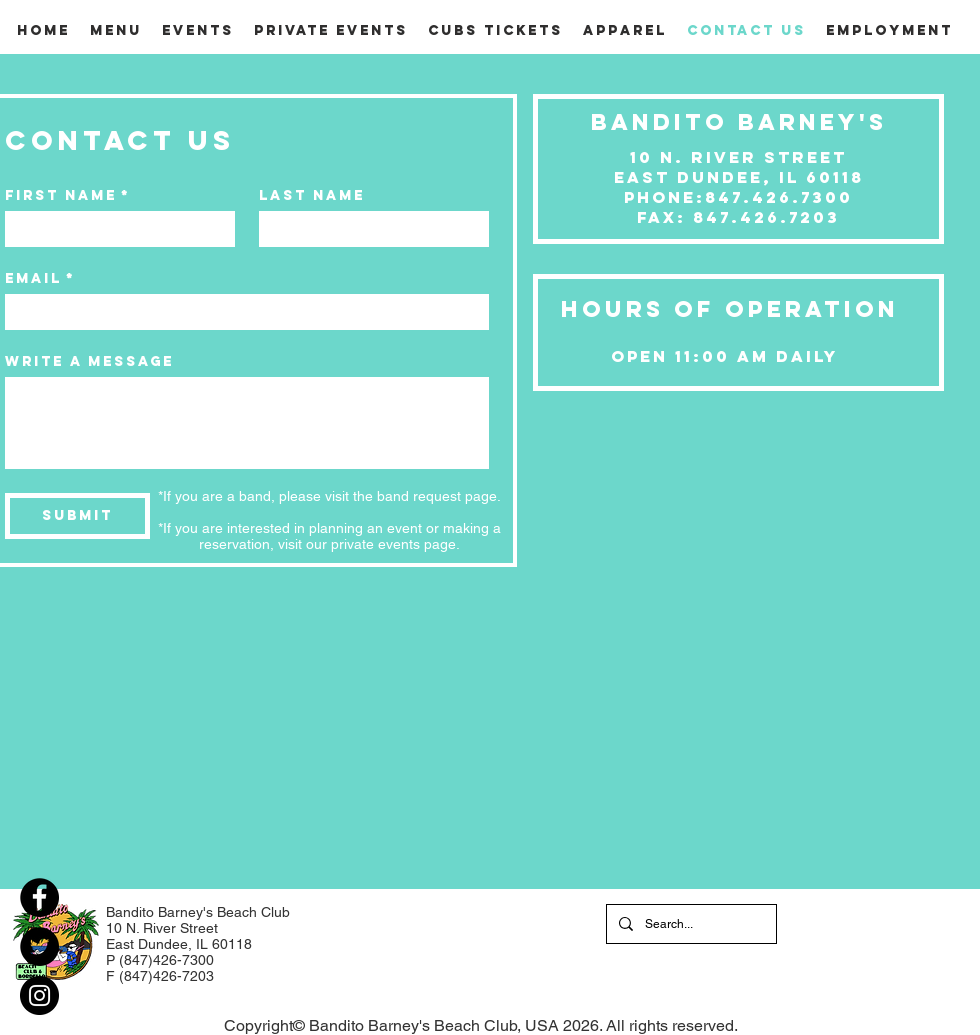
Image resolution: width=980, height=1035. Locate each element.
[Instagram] (39, 995)
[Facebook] (39, 897)
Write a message (89, 361)
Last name (312, 195)
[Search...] (689, 924)
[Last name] (368, 229)
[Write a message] (247, 423)
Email (40, 278)
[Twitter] (39, 946)
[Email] (241, 312)
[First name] (114, 229)
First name (67, 195)
